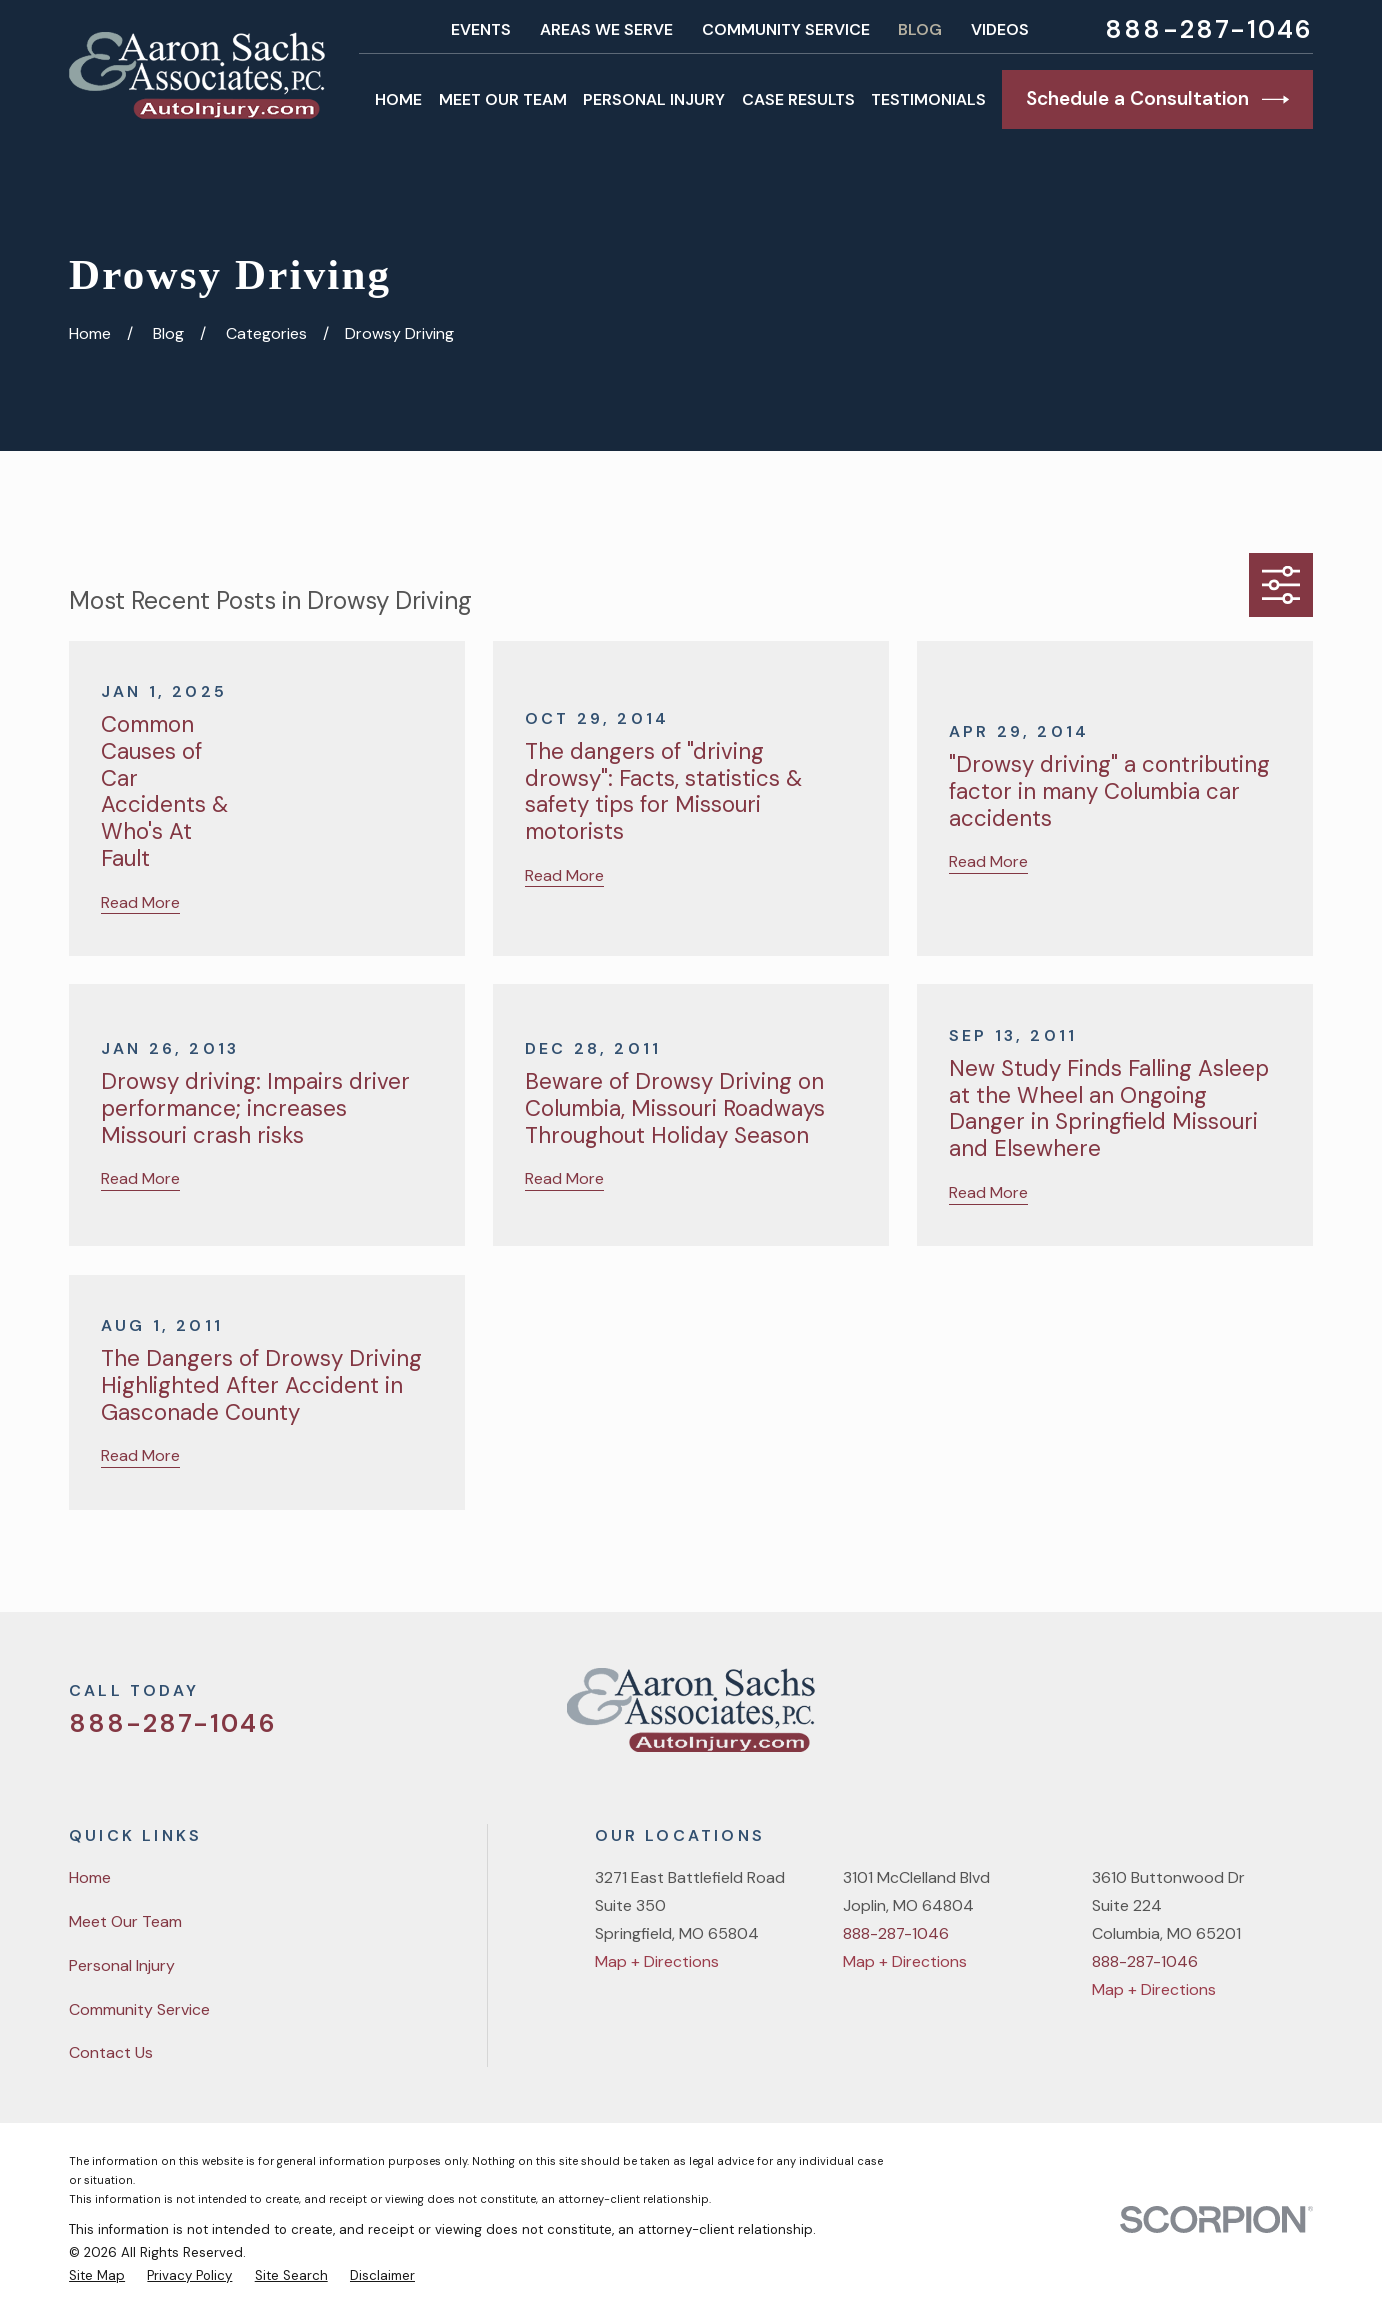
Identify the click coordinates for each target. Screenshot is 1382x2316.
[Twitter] (1150, 1718)
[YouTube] (1251, 1718)
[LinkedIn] (1302, 1718)
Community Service (786, 29)
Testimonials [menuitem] (928, 99)
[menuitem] (97, 2275)
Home (90, 1877)
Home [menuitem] (398, 99)
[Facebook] (1200, 1718)
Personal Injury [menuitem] (654, 99)
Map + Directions (657, 1961)
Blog (920, 29)
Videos (1000, 29)
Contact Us (111, 2052)
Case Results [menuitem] (798, 99)
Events (481, 29)
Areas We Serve (606, 29)
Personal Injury (122, 1965)
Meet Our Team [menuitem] (503, 99)
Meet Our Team (125, 1921)
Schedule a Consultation (1157, 99)
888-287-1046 (1208, 30)
